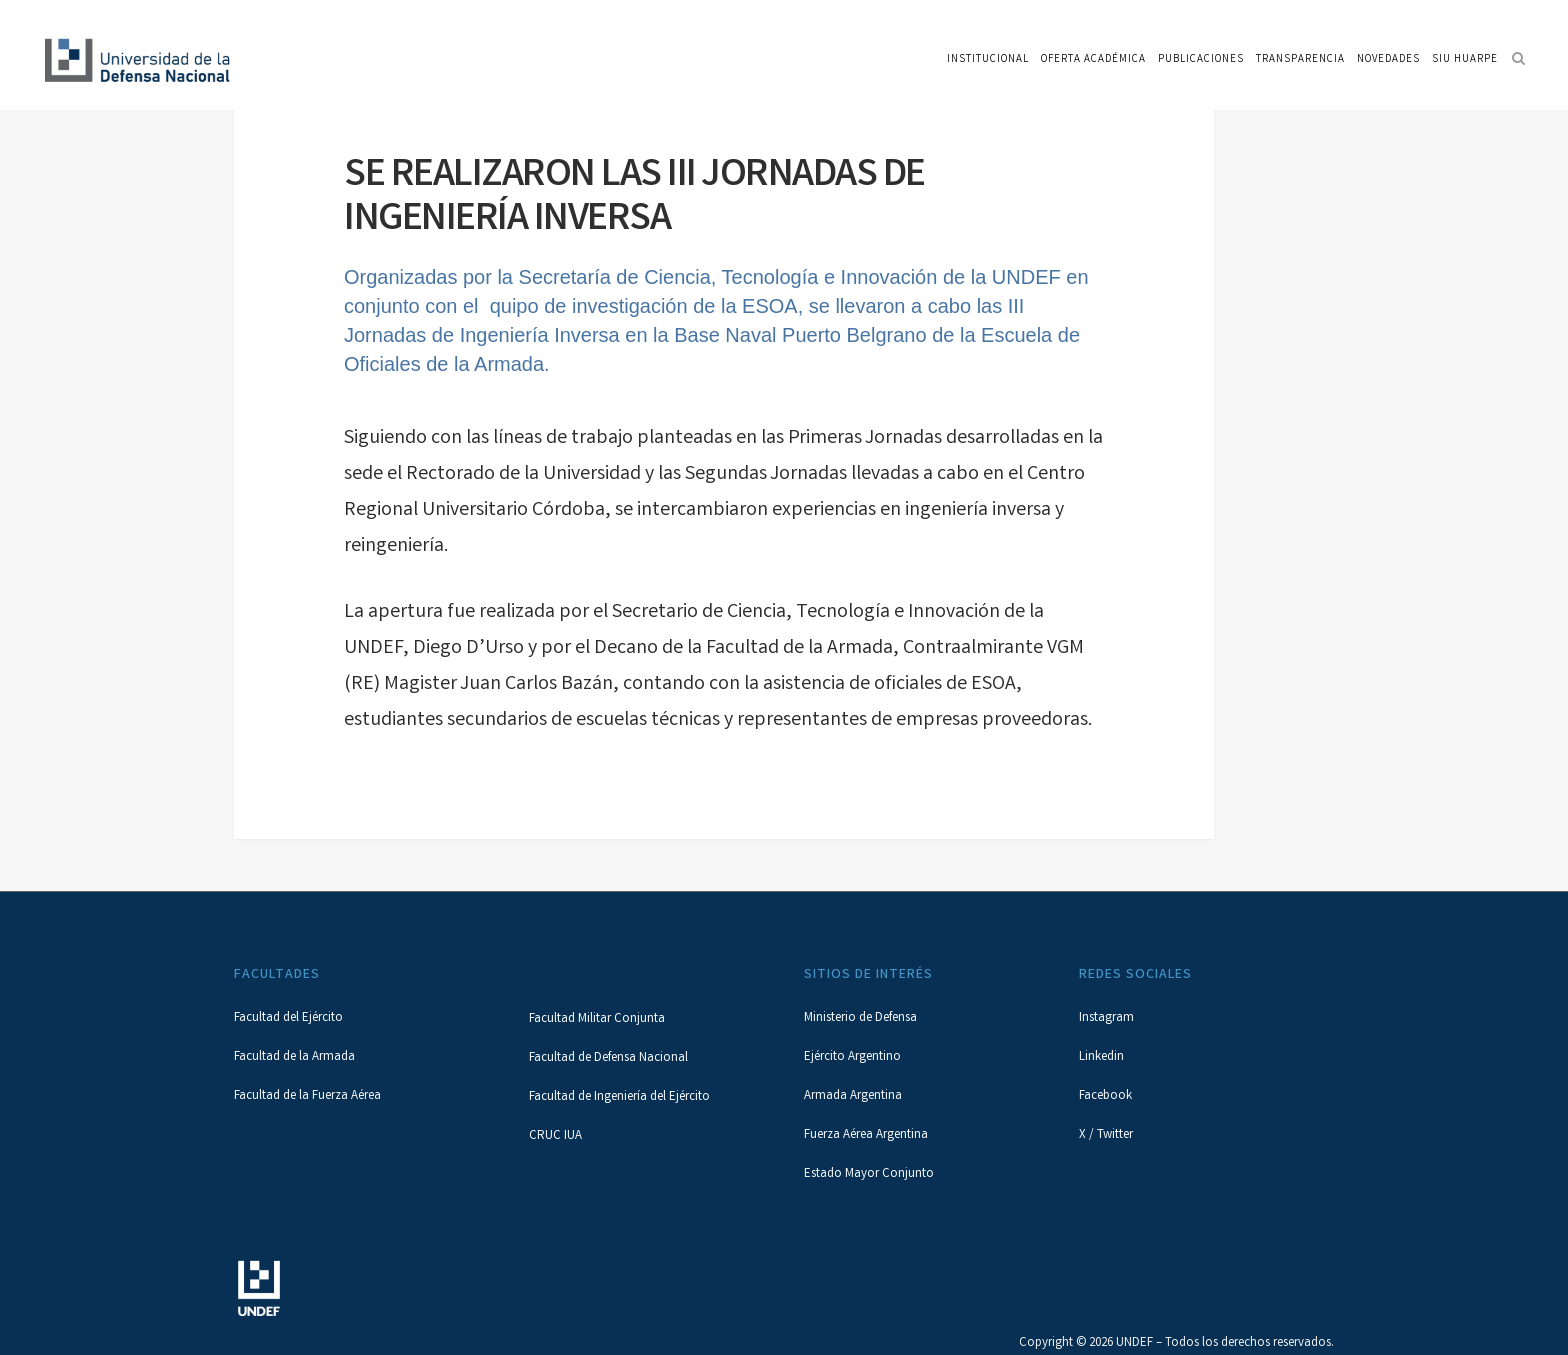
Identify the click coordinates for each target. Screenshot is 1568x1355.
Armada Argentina (853, 1096)
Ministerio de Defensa (860, 1018)
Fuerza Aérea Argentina (866, 1135)
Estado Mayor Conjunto (869, 1174)
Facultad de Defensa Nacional (608, 1058)
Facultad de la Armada (294, 1057)
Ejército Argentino (852, 1057)
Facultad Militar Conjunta (597, 1019)
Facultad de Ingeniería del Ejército (619, 1097)
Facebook (1105, 1096)
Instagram (1106, 1018)
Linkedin (1101, 1057)
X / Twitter (1106, 1135)
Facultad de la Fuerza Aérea (307, 1096)
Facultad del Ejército (288, 1018)
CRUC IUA (555, 1136)
